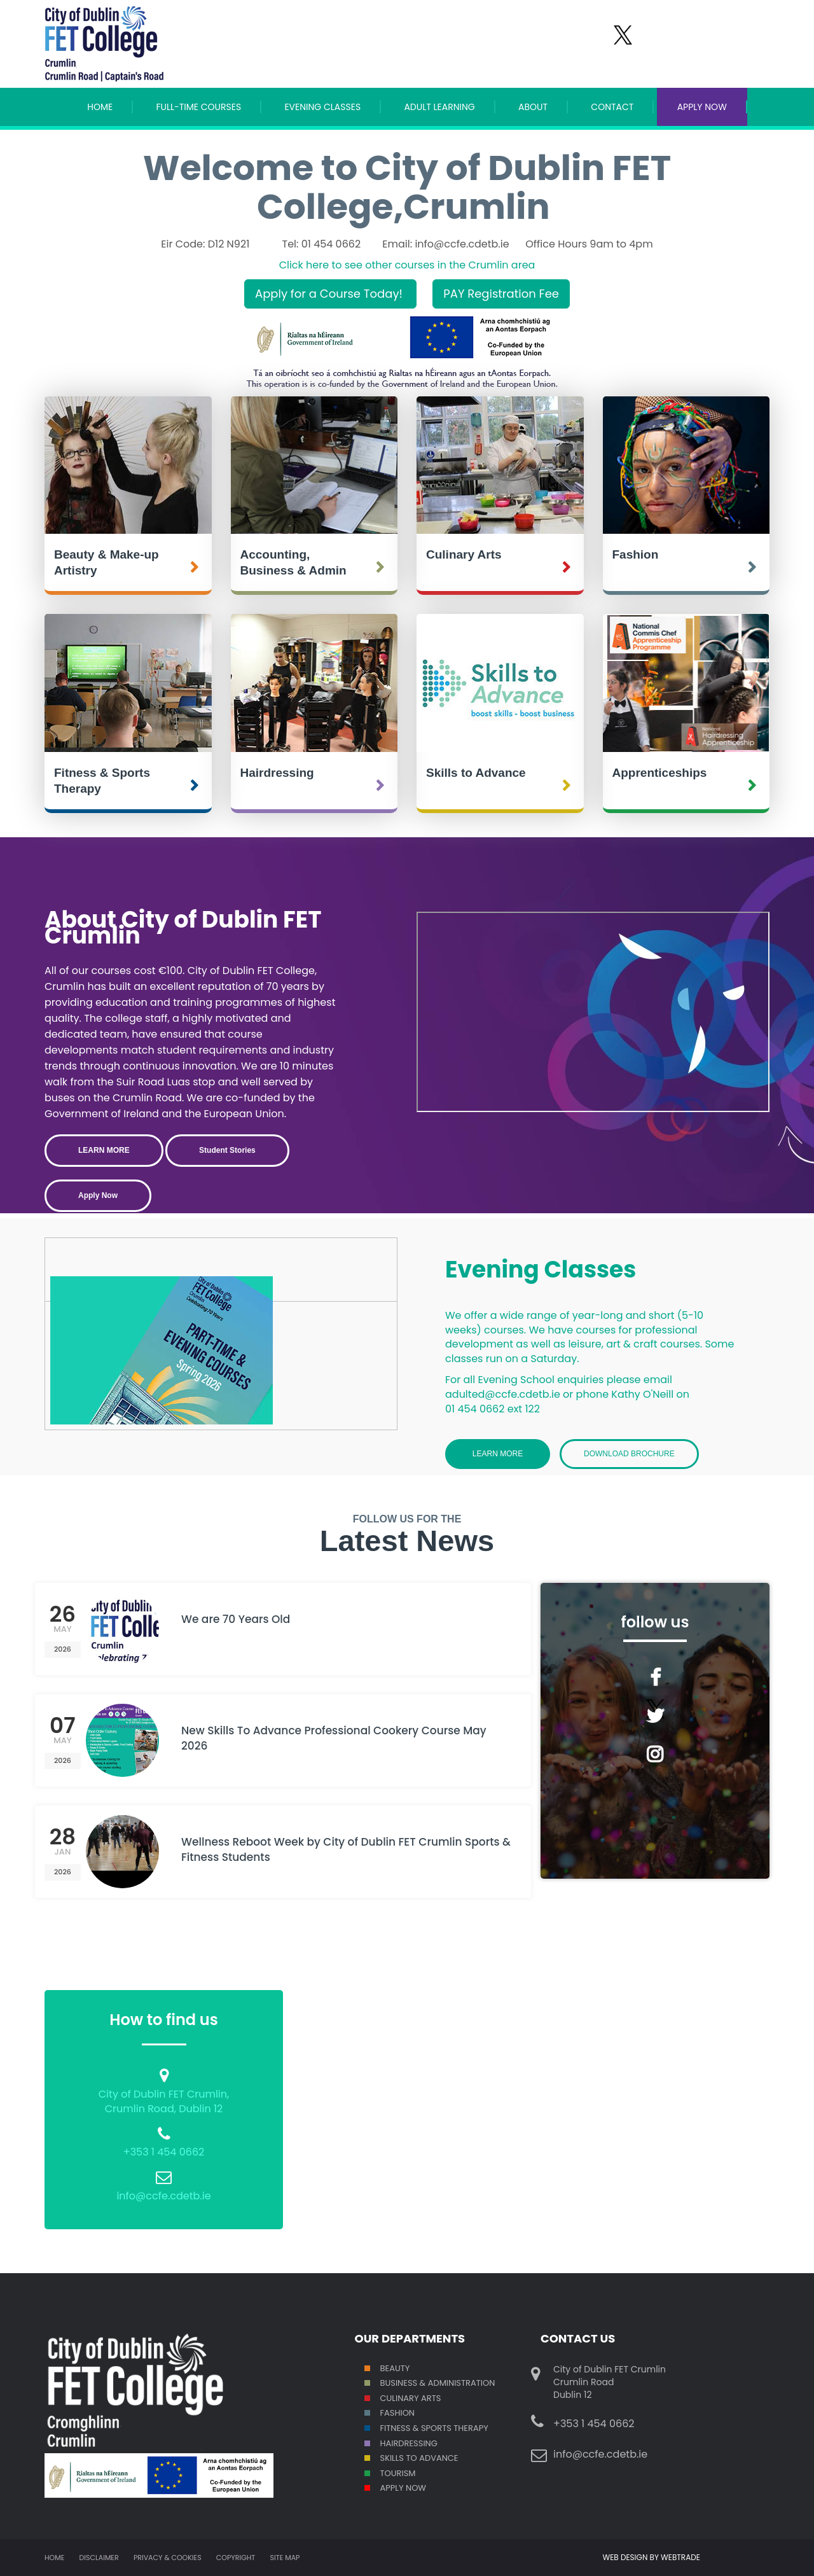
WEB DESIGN (626, 2557)
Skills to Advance (476, 772)
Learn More (498, 1453)
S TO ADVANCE (428, 2458)
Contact (612, 107)
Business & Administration (437, 2383)
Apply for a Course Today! (330, 294)
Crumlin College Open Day (593, 1012)
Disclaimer (99, 2557)
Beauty (395, 2368)
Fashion (635, 554)
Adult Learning (439, 107)
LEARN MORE (104, 1150)
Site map (285, 2557)
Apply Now (403, 2488)
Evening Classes (322, 107)
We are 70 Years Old (235, 1619)
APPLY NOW (702, 107)
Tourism (398, 2473)
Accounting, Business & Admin (293, 562)
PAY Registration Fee (501, 294)
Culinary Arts (464, 554)
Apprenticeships (659, 772)
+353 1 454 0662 (164, 2152)
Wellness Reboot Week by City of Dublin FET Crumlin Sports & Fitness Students (346, 1849)
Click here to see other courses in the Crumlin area (407, 265)
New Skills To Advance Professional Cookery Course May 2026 (333, 1738)
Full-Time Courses (198, 107)
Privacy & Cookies (168, 2557)
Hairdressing (277, 772)
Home (100, 107)
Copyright (235, 2557)
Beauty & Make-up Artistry (106, 562)
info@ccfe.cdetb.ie (163, 2196)
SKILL (389, 2458)
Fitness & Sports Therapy (102, 780)
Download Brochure (629, 1453)
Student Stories (227, 1150)
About (533, 107)
